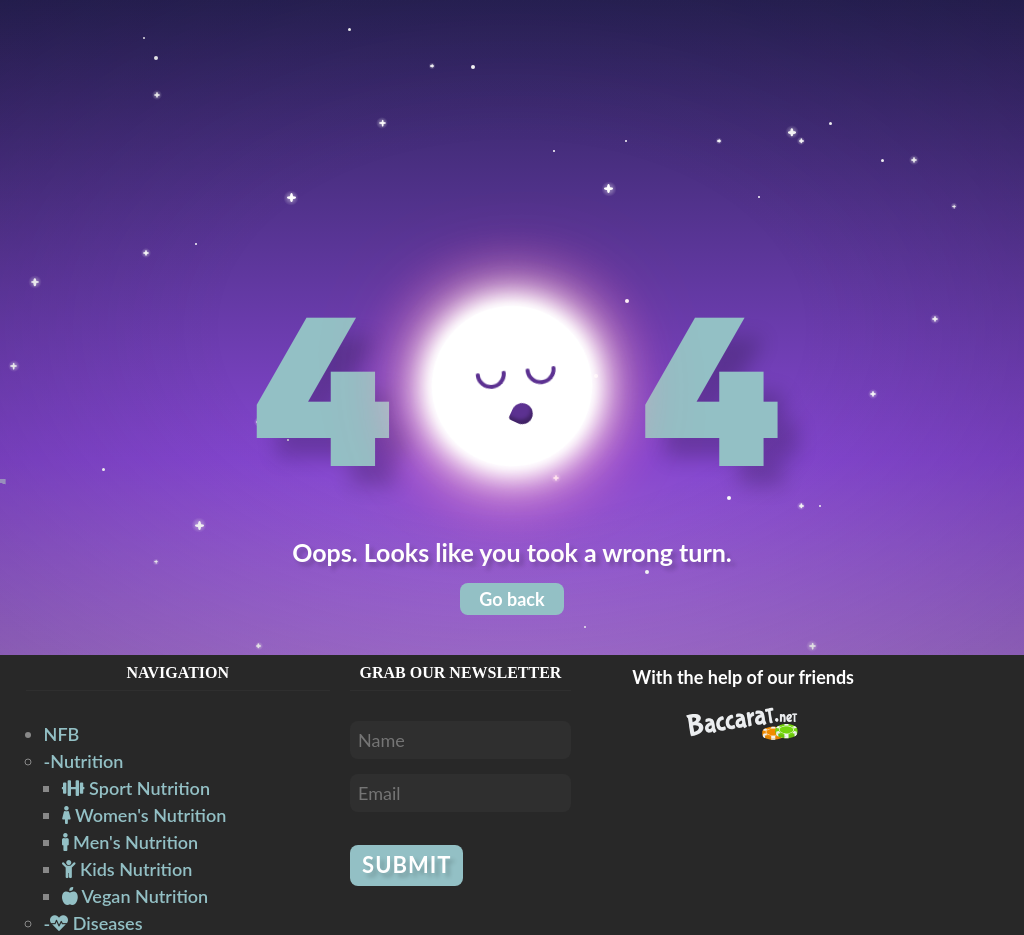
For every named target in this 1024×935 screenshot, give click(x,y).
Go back (511, 599)
